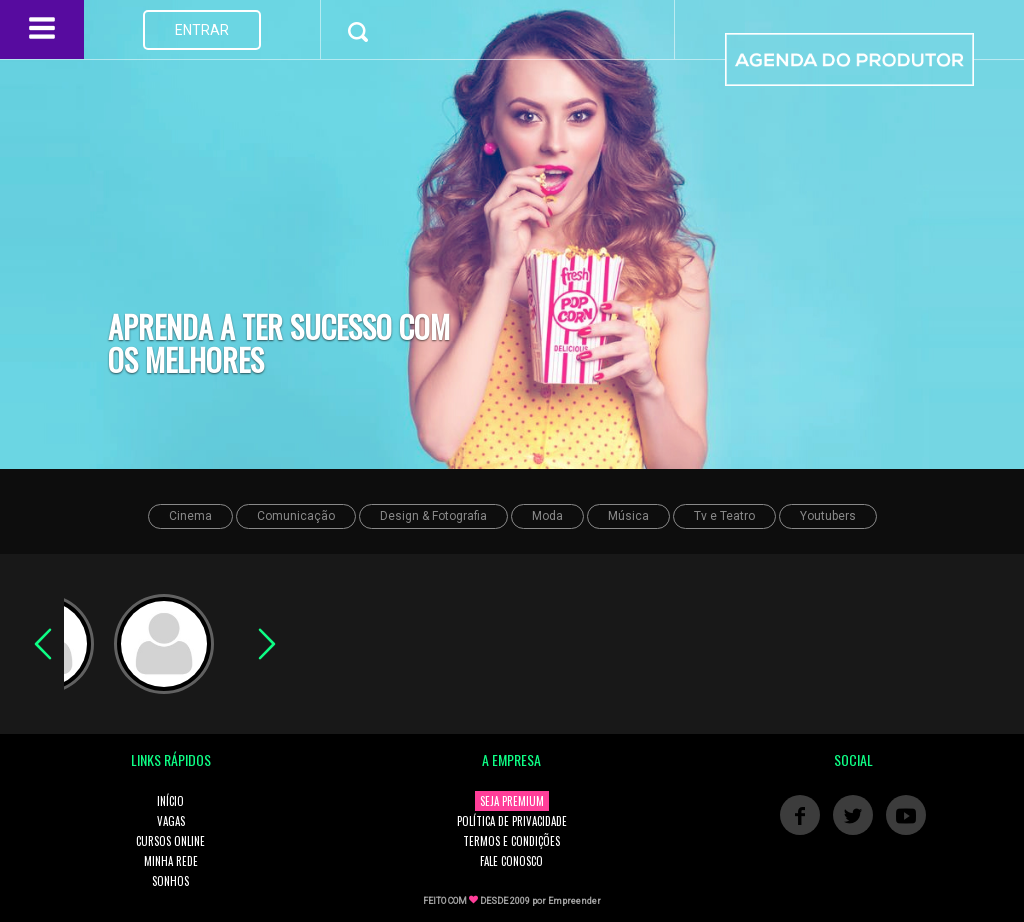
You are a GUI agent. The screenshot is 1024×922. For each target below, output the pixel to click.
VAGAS (171, 821)
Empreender (574, 901)
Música (628, 516)
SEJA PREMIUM (512, 801)
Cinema (190, 516)
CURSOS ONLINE (170, 841)
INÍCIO (170, 801)
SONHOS (170, 881)
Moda (547, 516)
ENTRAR (202, 30)
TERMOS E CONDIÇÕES (511, 841)
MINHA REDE (171, 861)
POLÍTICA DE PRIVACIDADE (512, 821)
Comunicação (296, 516)
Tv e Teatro (724, 516)
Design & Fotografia (433, 516)
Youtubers (828, 516)
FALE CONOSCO (511, 861)
